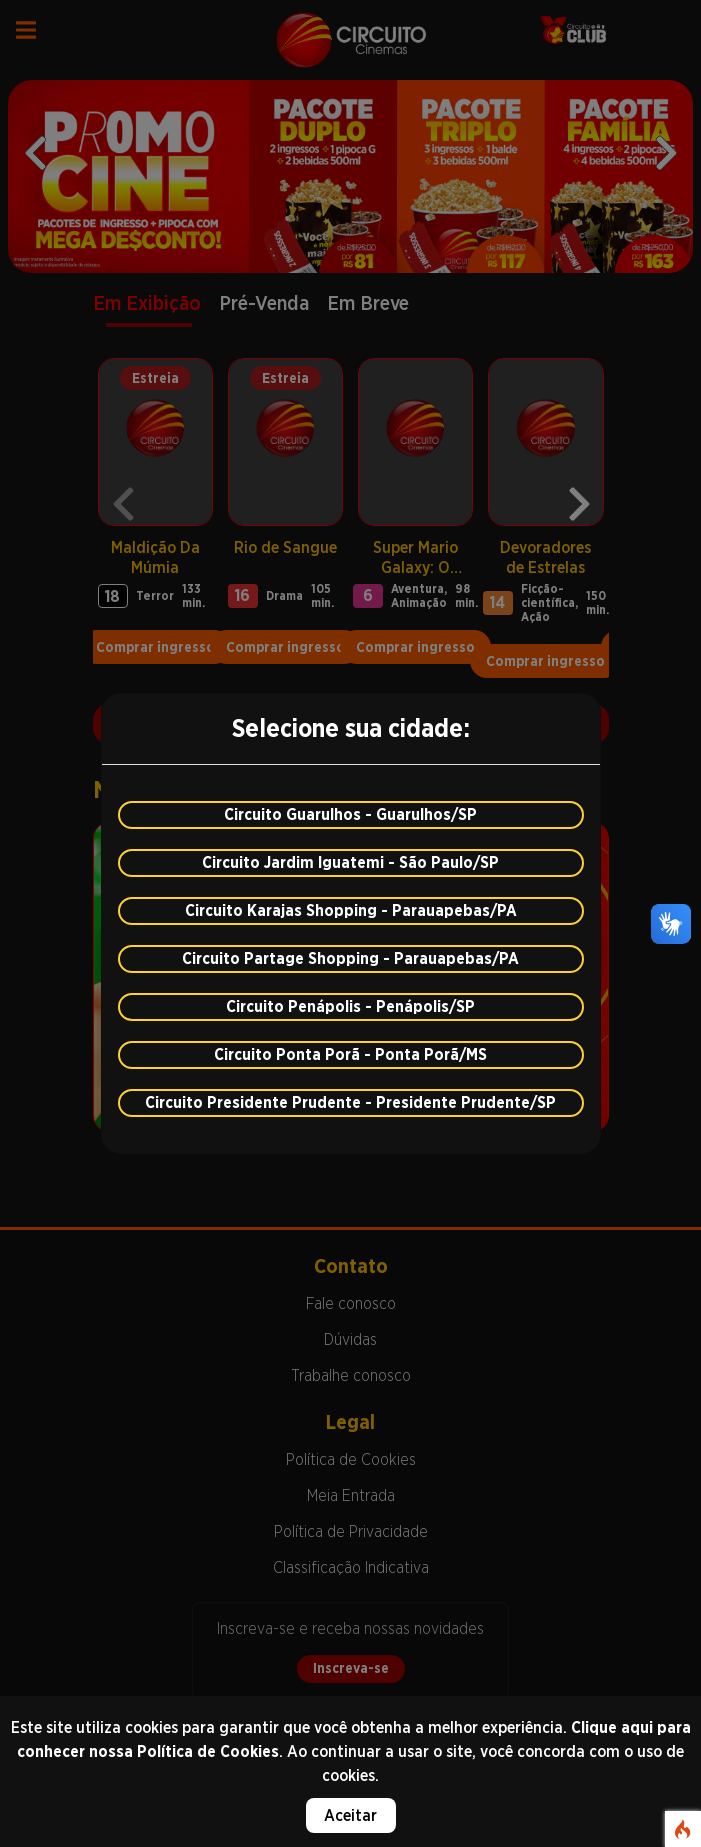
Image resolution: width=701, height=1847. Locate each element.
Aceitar (350, 1815)
